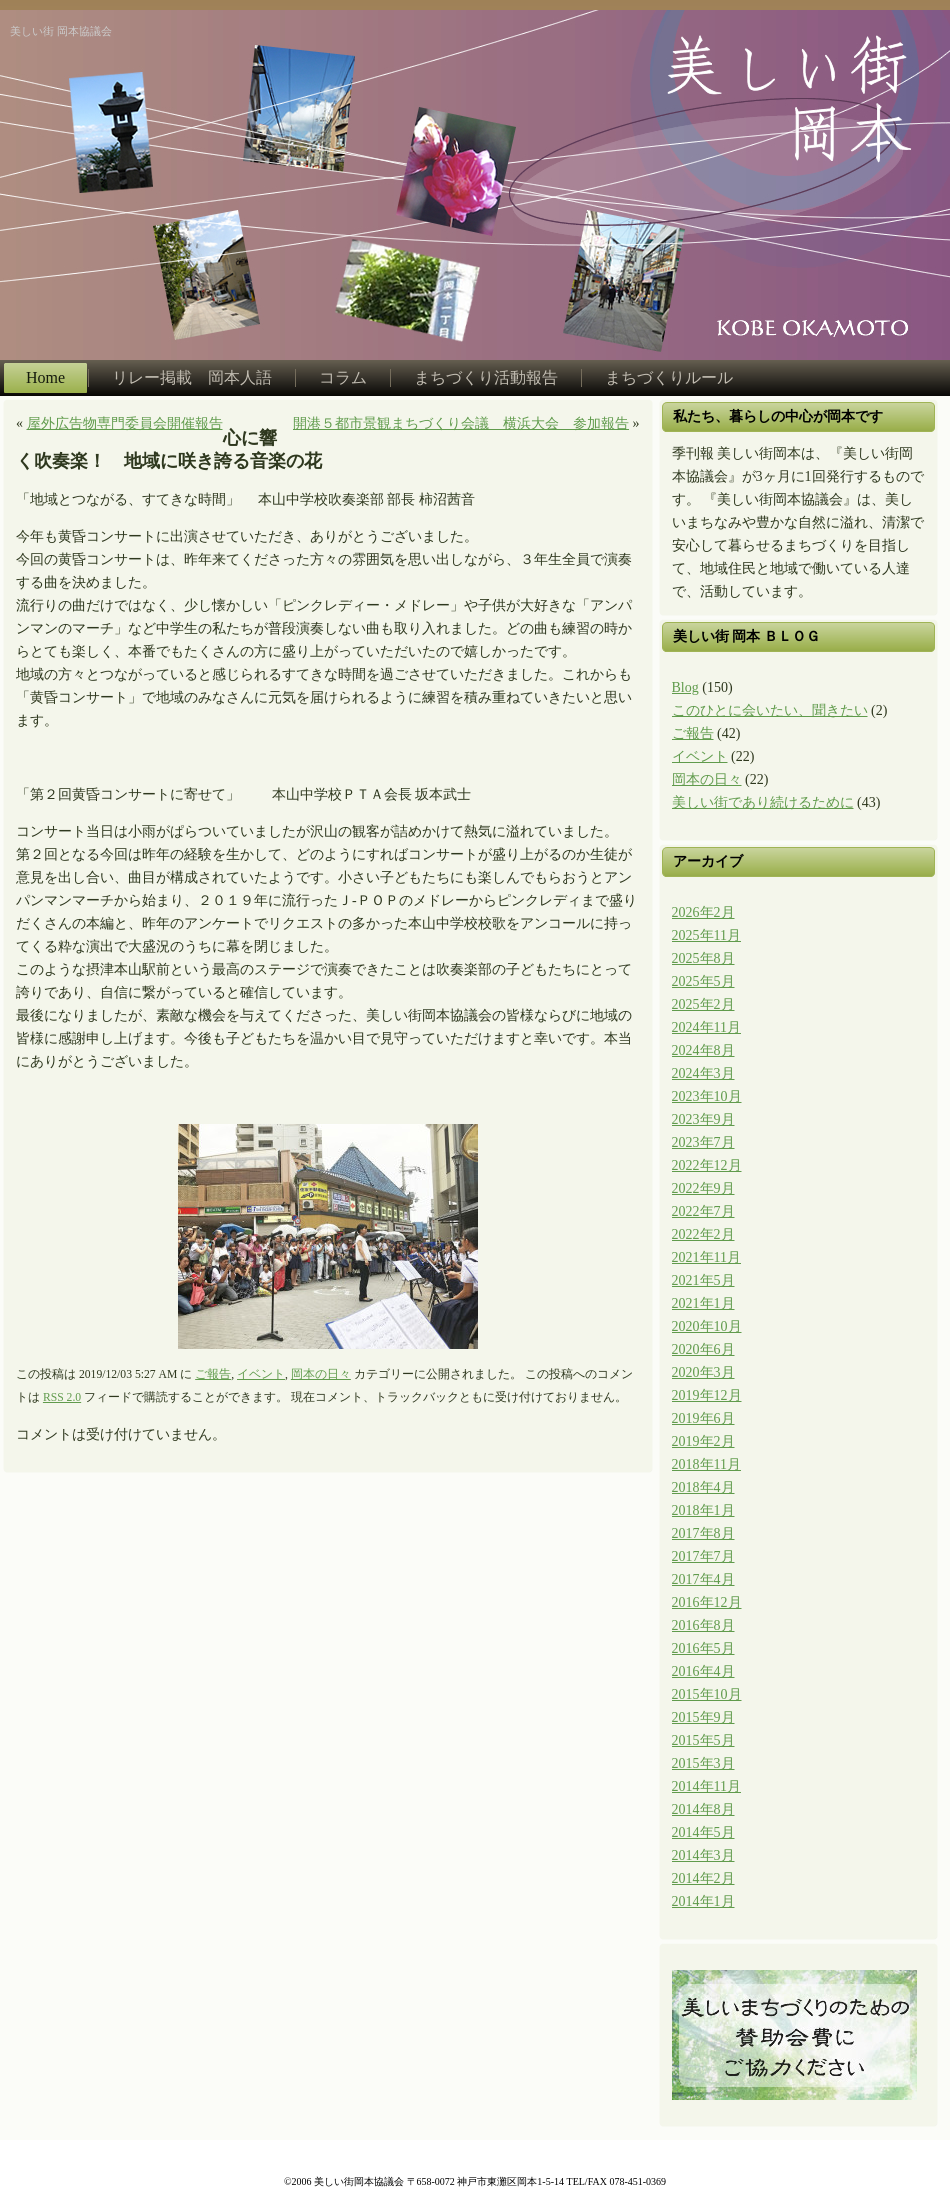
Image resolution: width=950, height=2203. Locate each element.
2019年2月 (703, 1441)
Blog (685, 687)
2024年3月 (703, 1073)
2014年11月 (706, 1786)
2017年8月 (703, 1533)
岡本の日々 (321, 1374)
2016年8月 (703, 1625)
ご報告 (213, 1374)
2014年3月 (703, 1855)
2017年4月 (703, 1579)
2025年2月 (703, 1004)
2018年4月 (703, 1487)
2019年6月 (703, 1418)
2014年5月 (703, 1832)
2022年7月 (703, 1211)
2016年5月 (703, 1648)
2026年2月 (703, 912)
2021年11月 (706, 1257)
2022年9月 (703, 1188)
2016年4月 (703, 1671)
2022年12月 (707, 1165)
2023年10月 (707, 1096)
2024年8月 (703, 1050)
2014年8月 (703, 1809)
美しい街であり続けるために (763, 802)
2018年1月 (703, 1510)
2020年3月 (703, 1372)
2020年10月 (707, 1326)
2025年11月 (706, 935)
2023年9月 (703, 1119)
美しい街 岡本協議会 (61, 31)
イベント (261, 1374)
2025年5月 (703, 981)
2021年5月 (703, 1280)
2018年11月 (706, 1464)
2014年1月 (703, 1901)
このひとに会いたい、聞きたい (770, 710)
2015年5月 (703, 1740)
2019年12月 (707, 1395)
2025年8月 (703, 958)
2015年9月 (703, 1717)
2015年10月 (707, 1694)
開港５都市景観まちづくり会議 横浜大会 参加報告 (461, 423)
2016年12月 (707, 1602)
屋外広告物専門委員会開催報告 (125, 423)
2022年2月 (703, 1234)
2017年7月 (703, 1556)
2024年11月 (706, 1027)
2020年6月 (703, 1349)
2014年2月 (703, 1878)
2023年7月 (703, 1142)
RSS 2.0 (62, 1397)
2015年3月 (703, 1763)
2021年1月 (703, 1303)
